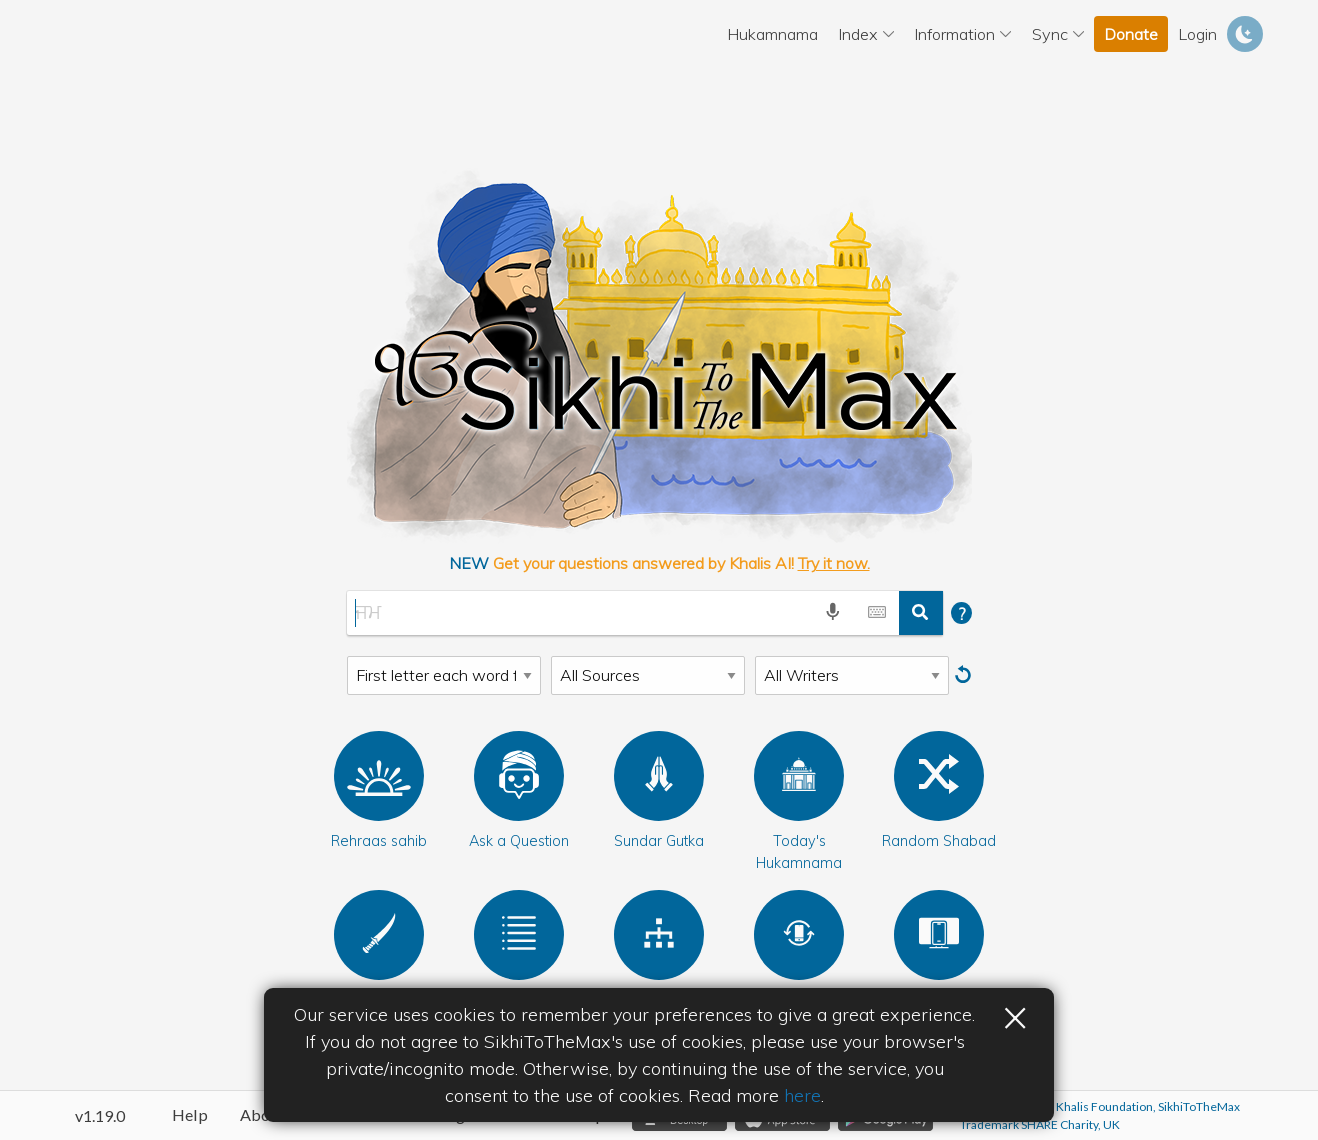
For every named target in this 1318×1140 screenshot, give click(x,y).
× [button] (1015, 1015)
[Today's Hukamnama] (799, 776)
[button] (379, 776)
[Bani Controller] (939, 935)
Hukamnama (772, 34)
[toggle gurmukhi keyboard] (877, 613)
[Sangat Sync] (799, 935)
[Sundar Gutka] (659, 776)
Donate (1131, 34)
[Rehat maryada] (379, 935)
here (802, 1095)
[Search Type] (444, 675)
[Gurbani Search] (579, 613)
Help (190, 1114)
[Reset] (965, 675)
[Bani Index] (659, 935)
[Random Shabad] (939, 776)
